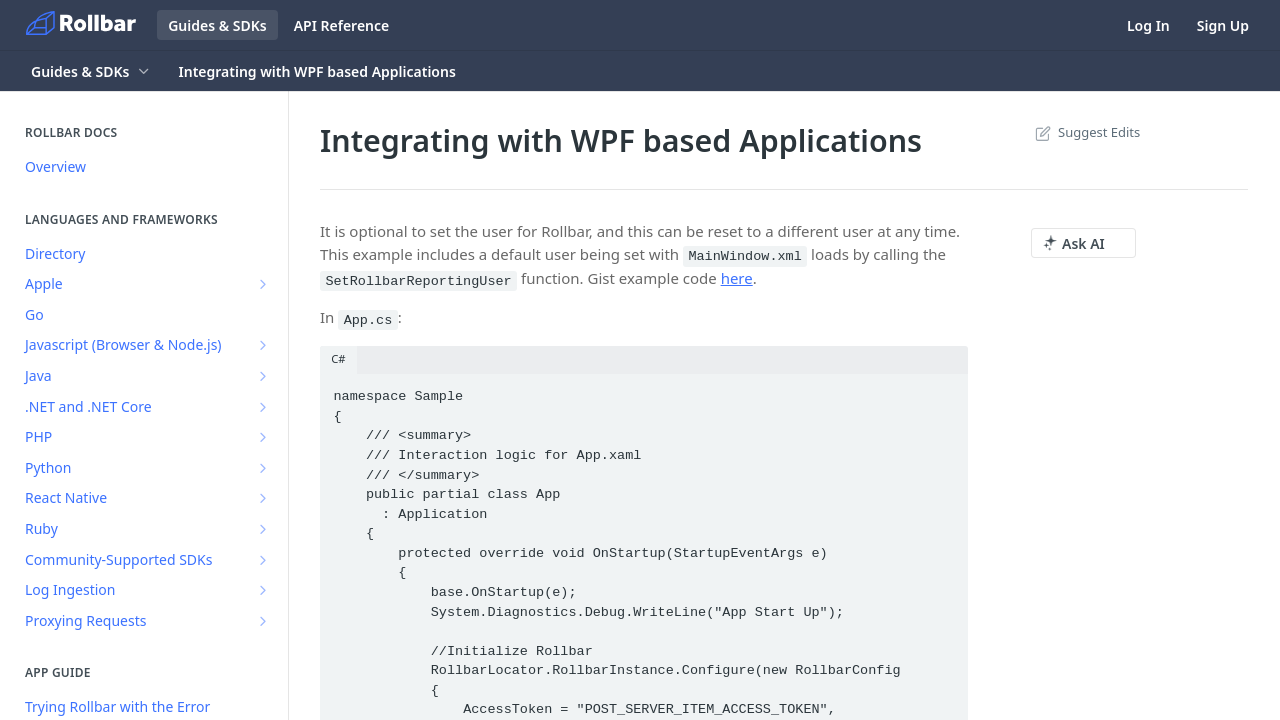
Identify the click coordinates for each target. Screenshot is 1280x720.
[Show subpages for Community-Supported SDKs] (263, 560)
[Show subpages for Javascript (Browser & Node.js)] (263, 345)
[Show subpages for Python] (263, 468)
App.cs (368, 319)
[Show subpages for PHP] (263, 437)
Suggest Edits (1085, 132)
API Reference (342, 25)
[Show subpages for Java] (263, 376)
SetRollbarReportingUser (418, 280)
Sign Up (1223, 25)
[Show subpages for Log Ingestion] (263, 590)
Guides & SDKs (217, 25)
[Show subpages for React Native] (263, 498)
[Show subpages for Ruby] (263, 529)
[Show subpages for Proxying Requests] (263, 621)
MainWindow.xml (744, 256)
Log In (1148, 25)
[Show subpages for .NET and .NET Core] (263, 407)
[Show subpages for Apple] (263, 284)
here (737, 278)
